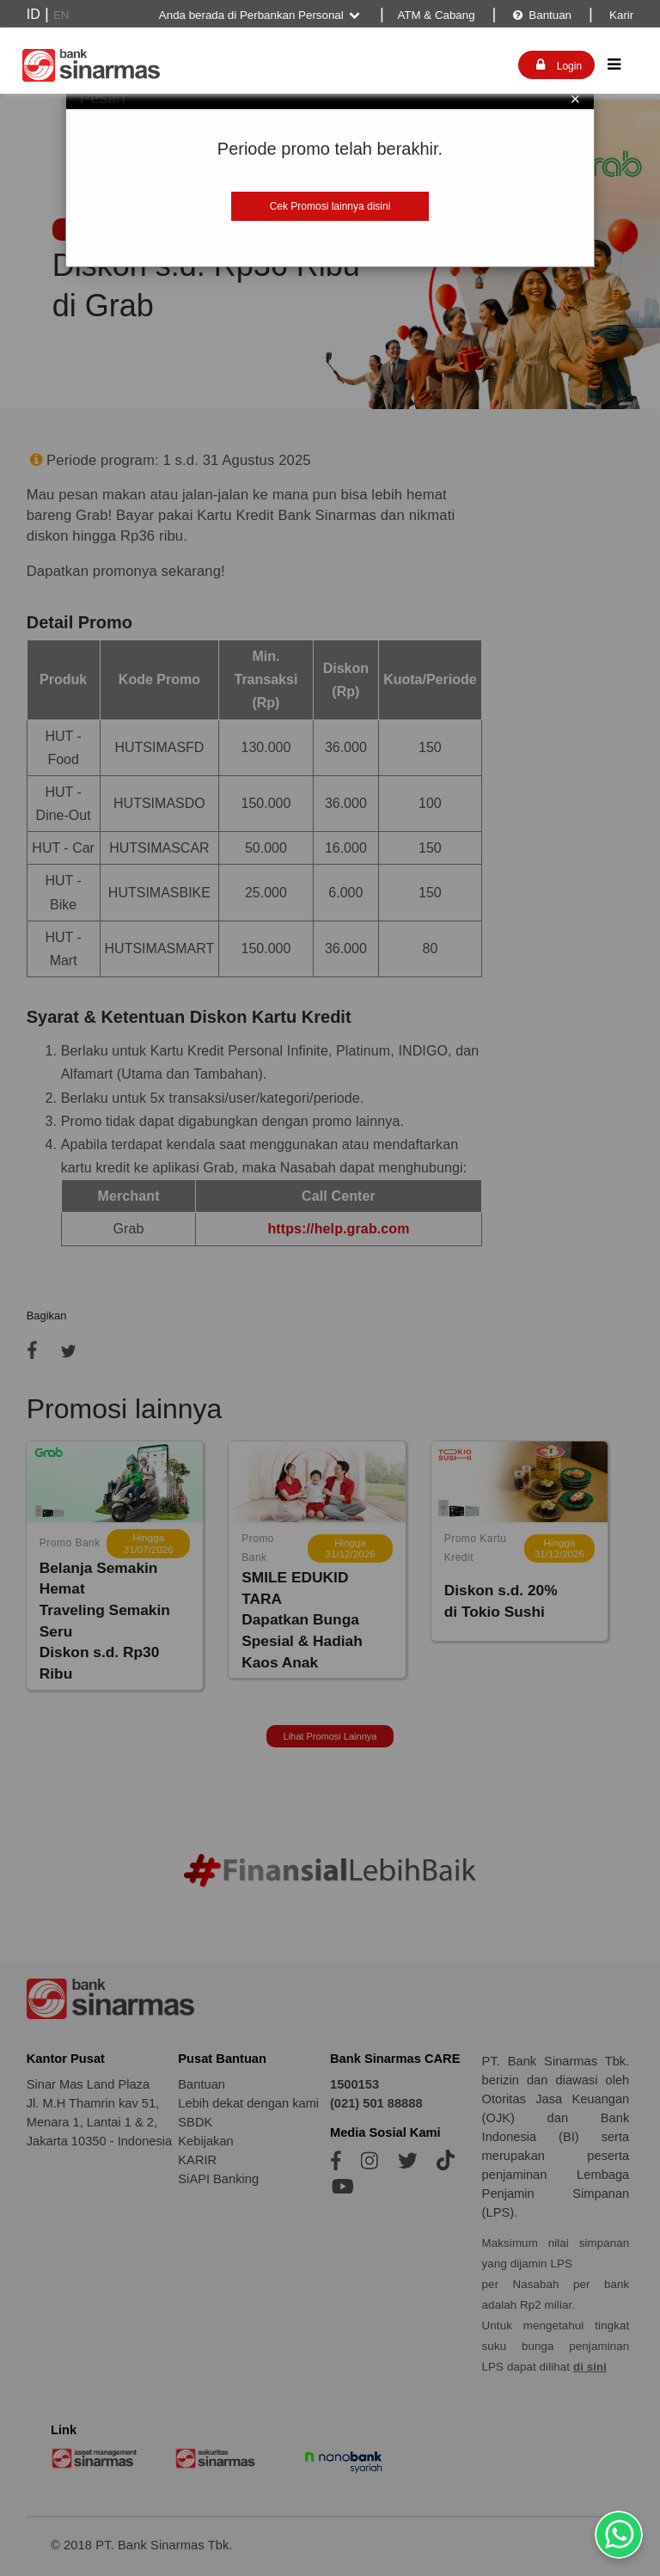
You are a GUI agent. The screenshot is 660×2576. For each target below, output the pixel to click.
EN (61, 15)
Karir (619, 15)
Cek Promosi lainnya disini (330, 206)
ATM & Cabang (435, 15)
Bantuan (541, 15)
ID (33, 14)
